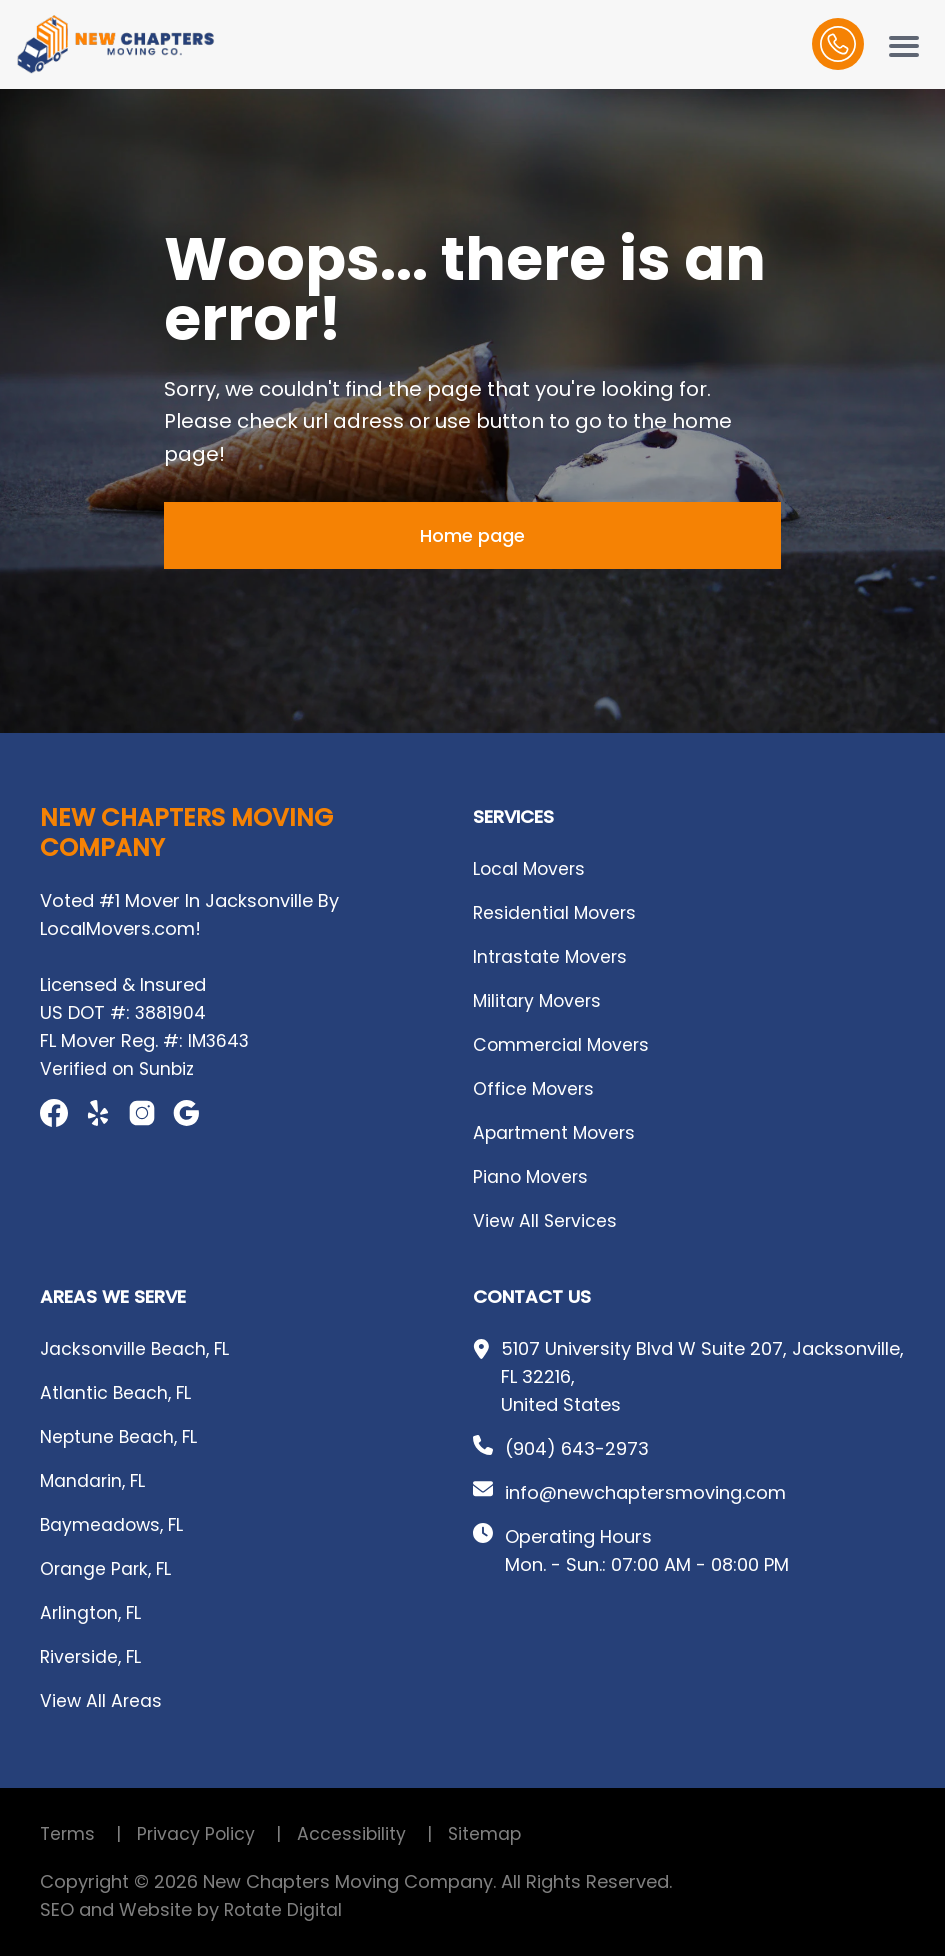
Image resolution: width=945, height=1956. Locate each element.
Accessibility (377, 1833)
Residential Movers (556, 912)
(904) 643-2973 (577, 1448)
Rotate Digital (284, 1909)
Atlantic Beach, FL (117, 1392)
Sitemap (490, 1833)
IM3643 (220, 1040)
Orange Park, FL (107, 1568)
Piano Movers (532, 1176)
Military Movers (539, 1000)
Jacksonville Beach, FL (137, 1348)
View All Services (546, 1220)
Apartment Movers (556, 1132)
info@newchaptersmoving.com (645, 1492)
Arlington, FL (92, 1612)
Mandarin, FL (94, 1480)
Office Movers (535, 1088)
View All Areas (102, 1700)
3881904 (171, 1012)
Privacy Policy (220, 1833)
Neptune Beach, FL (120, 1436)
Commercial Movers (563, 1044)
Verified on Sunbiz (119, 1068)
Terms (89, 1833)
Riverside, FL (92, 1656)
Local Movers (531, 868)
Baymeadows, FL (114, 1524)
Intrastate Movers (552, 956)
